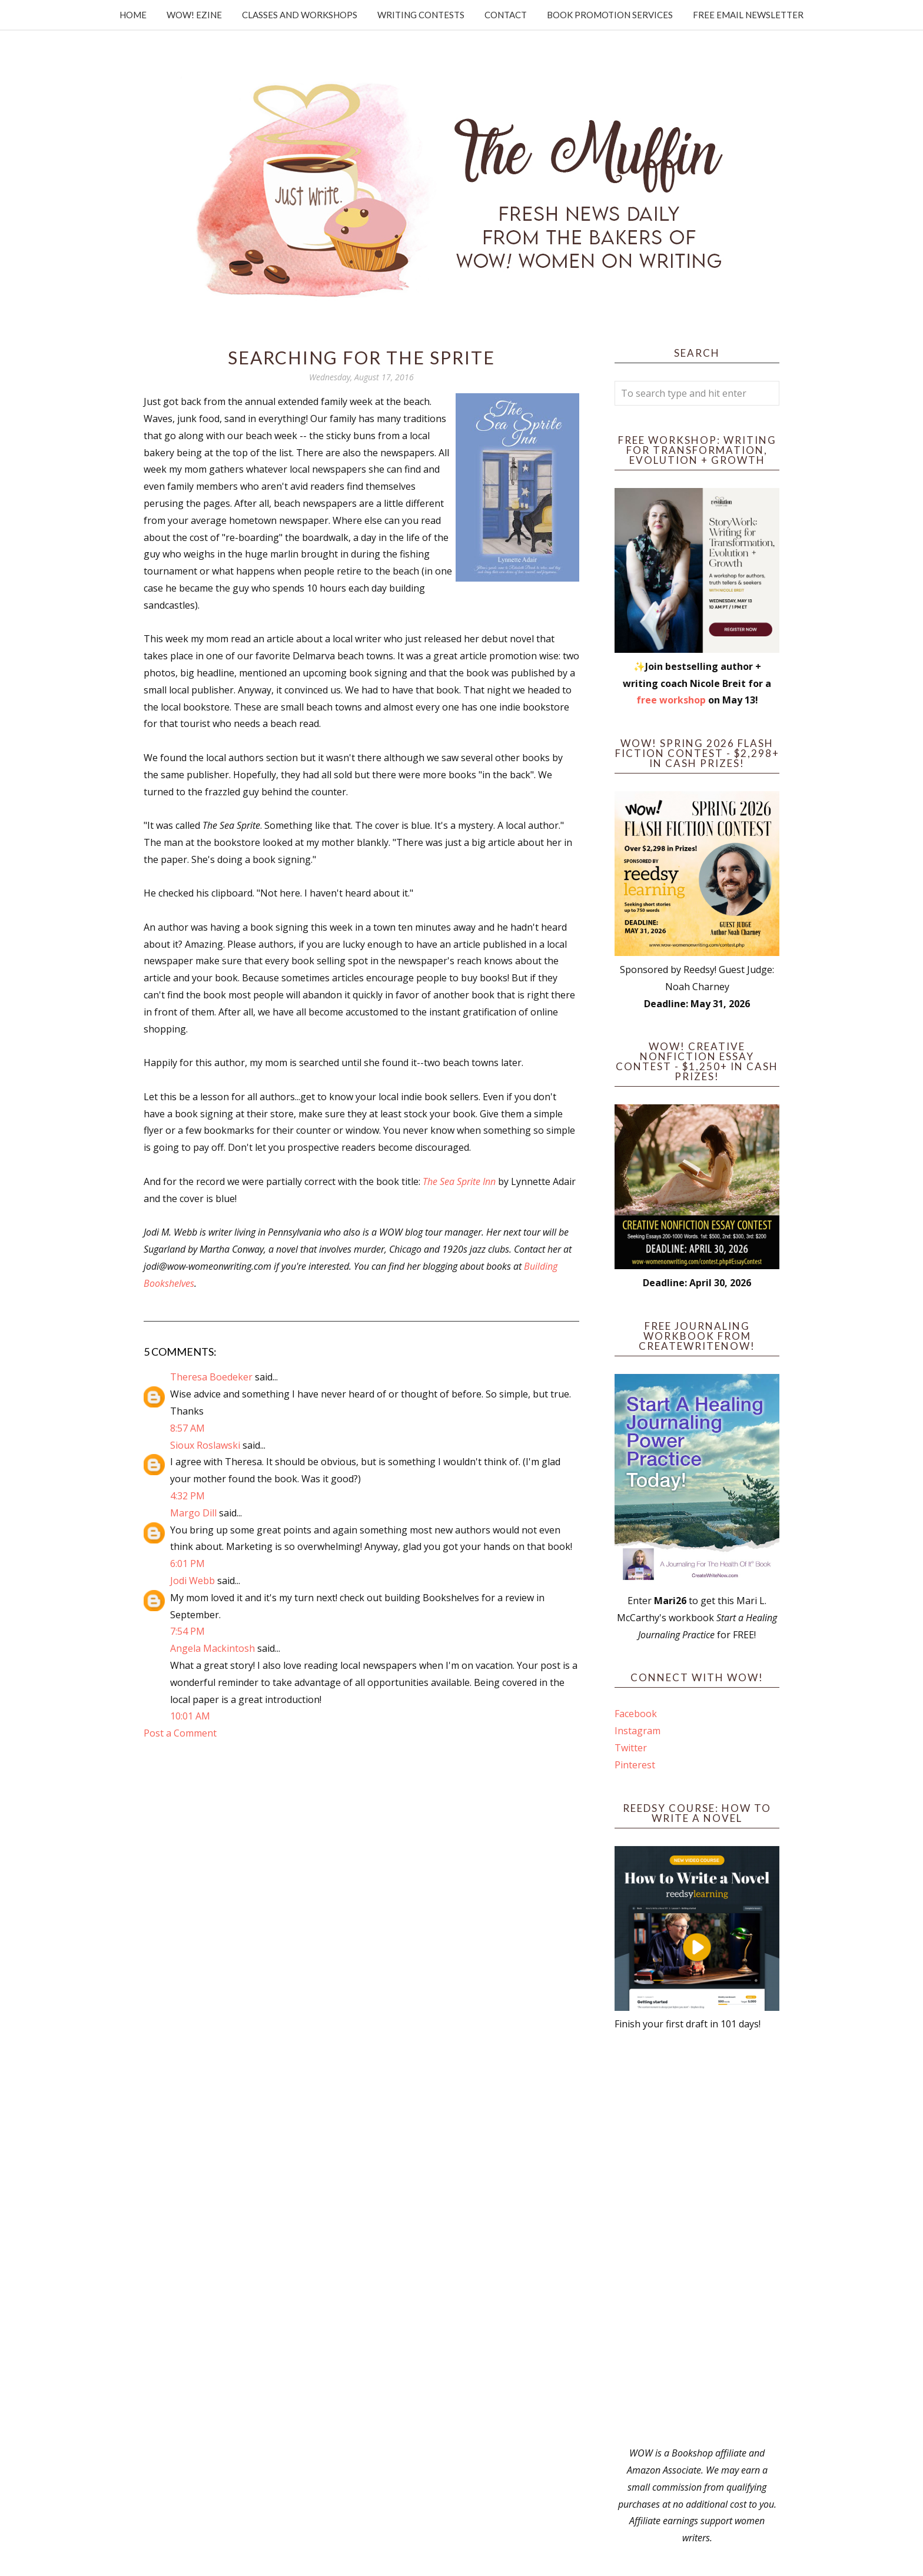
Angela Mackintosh (212, 1648)
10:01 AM (190, 1715)
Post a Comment (180, 1733)
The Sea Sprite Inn (459, 1181)
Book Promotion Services (610, 14)
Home (133, 14)
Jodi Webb (192, 1580)
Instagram (637, 1730)
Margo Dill (193, 1512)
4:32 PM (187, 1495)
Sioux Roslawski (205, 1445)
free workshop (671, 699)
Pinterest (635, 1764)
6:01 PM (187, 1563)
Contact (505, 14)
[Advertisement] (697, 2238)
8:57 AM (187, 1428)
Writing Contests (420, 14)
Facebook (636, 1713)
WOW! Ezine (194, 14)
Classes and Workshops (299, 14)
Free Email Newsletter (748, 14)
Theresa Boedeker (211, 1376)
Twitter (631, 1747)
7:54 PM (187, 1631)
